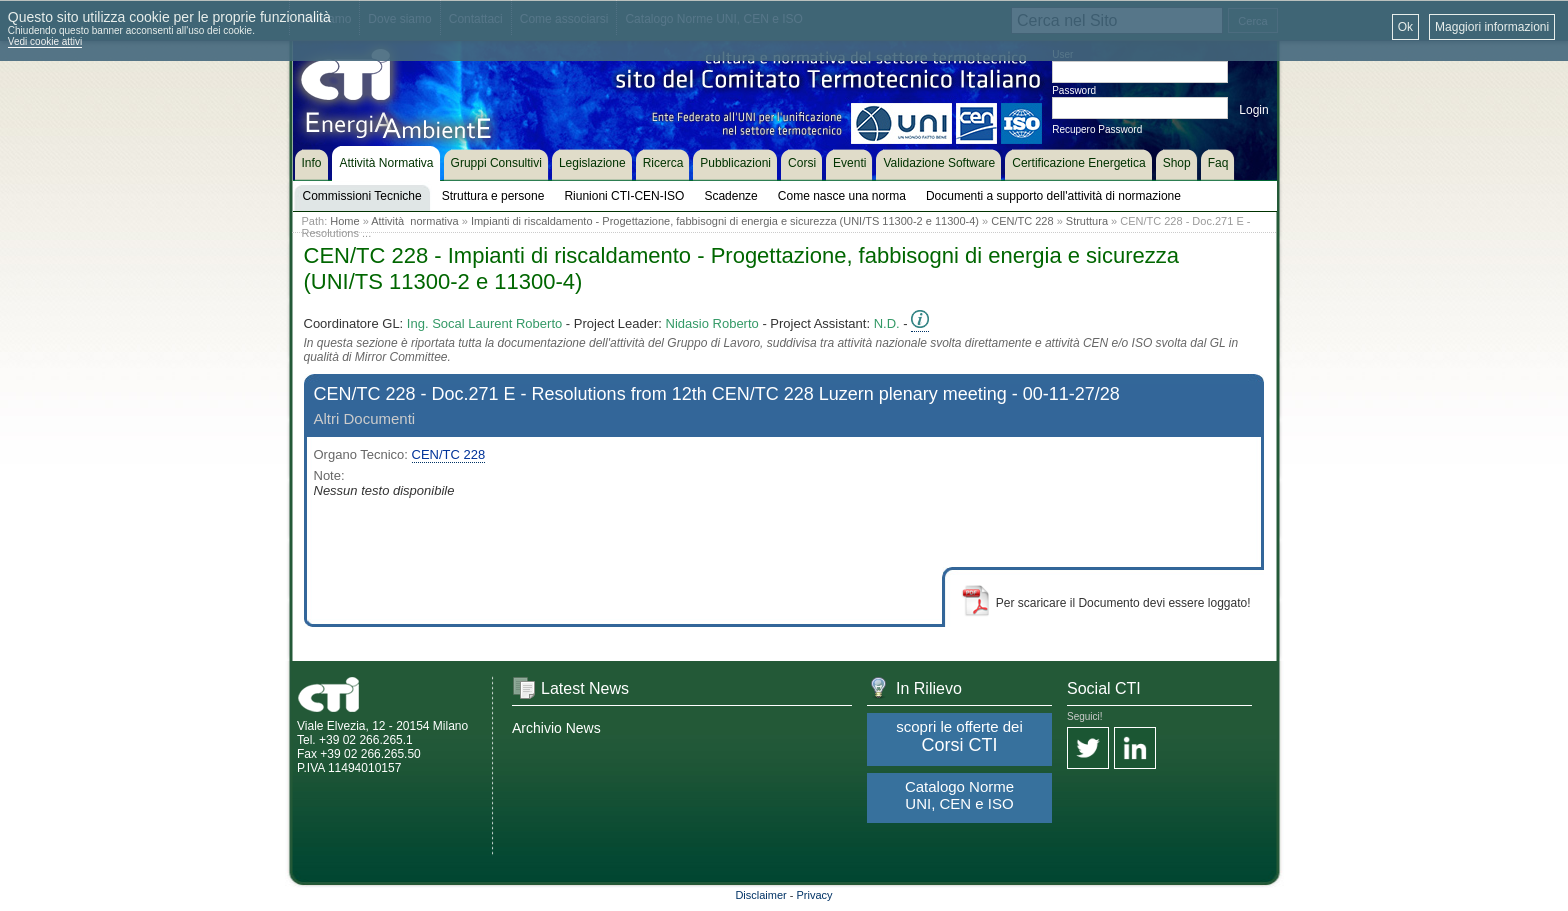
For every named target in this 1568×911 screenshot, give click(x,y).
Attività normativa (414, 221)
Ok (1405, 27)
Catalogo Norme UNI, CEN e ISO (959, 795)
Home (344, 221)
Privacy (815, 895)
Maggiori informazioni (1492, 27)
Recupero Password (1097, 129)
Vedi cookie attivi (45, 41)
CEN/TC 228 (1022, 221)
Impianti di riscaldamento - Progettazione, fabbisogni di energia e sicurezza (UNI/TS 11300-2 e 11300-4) (725, 221)
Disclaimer (760, 895)
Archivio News (556, 728)
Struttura (1087, 221)
